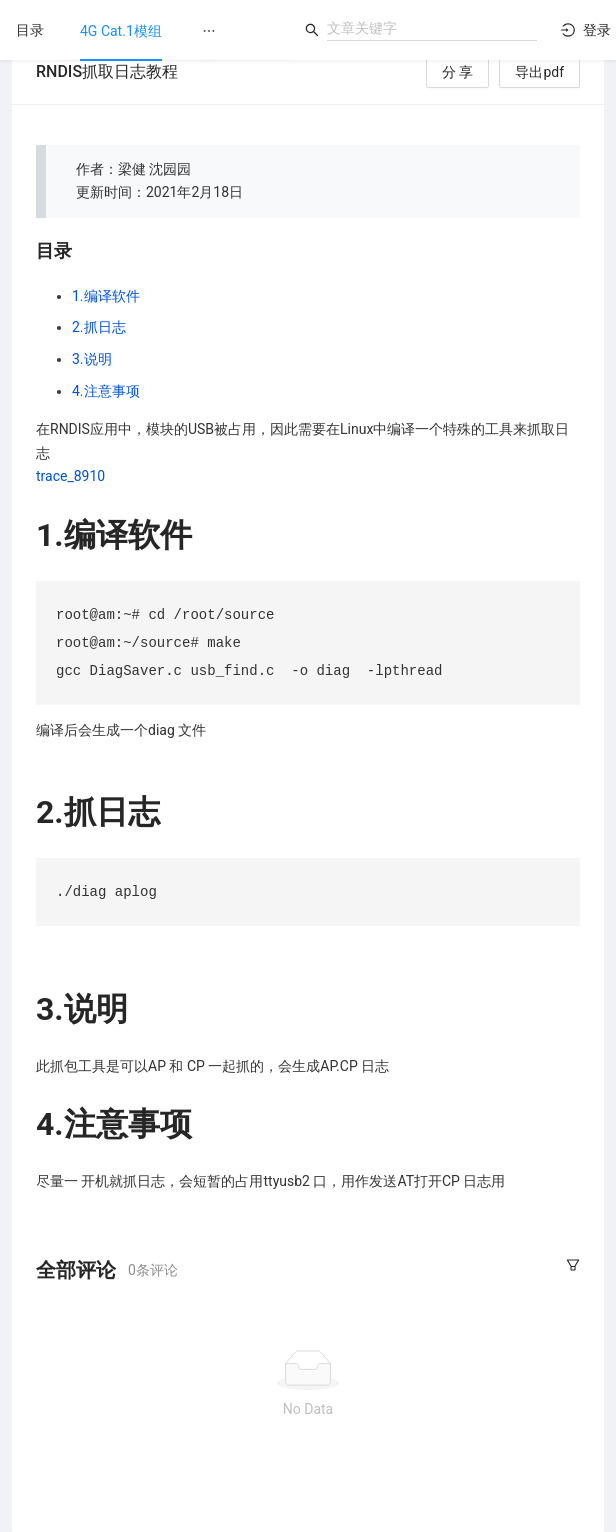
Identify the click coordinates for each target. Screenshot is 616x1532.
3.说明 (92, 359)
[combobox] (432, 28)
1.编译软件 (106, 296)
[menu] (176, 30)
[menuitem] (121, 31)
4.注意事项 (106, 391)
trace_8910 (70, 476)
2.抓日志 (99, 327)
